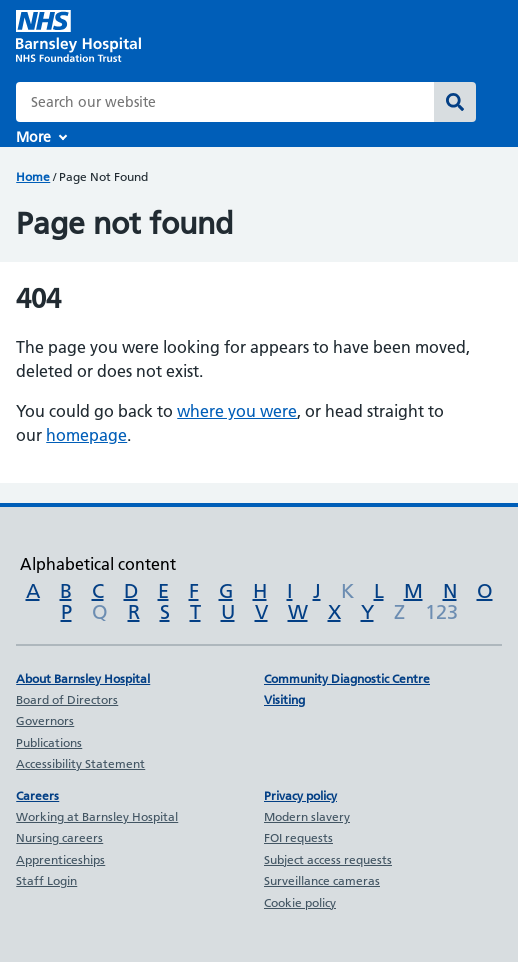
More (33, 137)
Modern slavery (307, 816)
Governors (45, 720)
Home (33, 176)
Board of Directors (67, 699)
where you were (237, 411)
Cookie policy (300, 902)
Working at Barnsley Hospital (97, 816)
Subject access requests (328, 859)
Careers (37, 795)
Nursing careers (59, 837)
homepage (86, 435)
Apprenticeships (60, 859)
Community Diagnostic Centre (347, 678)
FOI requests (298, 837)
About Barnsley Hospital (83, 678)
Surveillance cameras (322, 880)
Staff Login (46, 880)
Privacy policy (300, 795)
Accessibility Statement (80, 763)
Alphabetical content (98, 564)
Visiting (284, 699)
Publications (49, 742)
